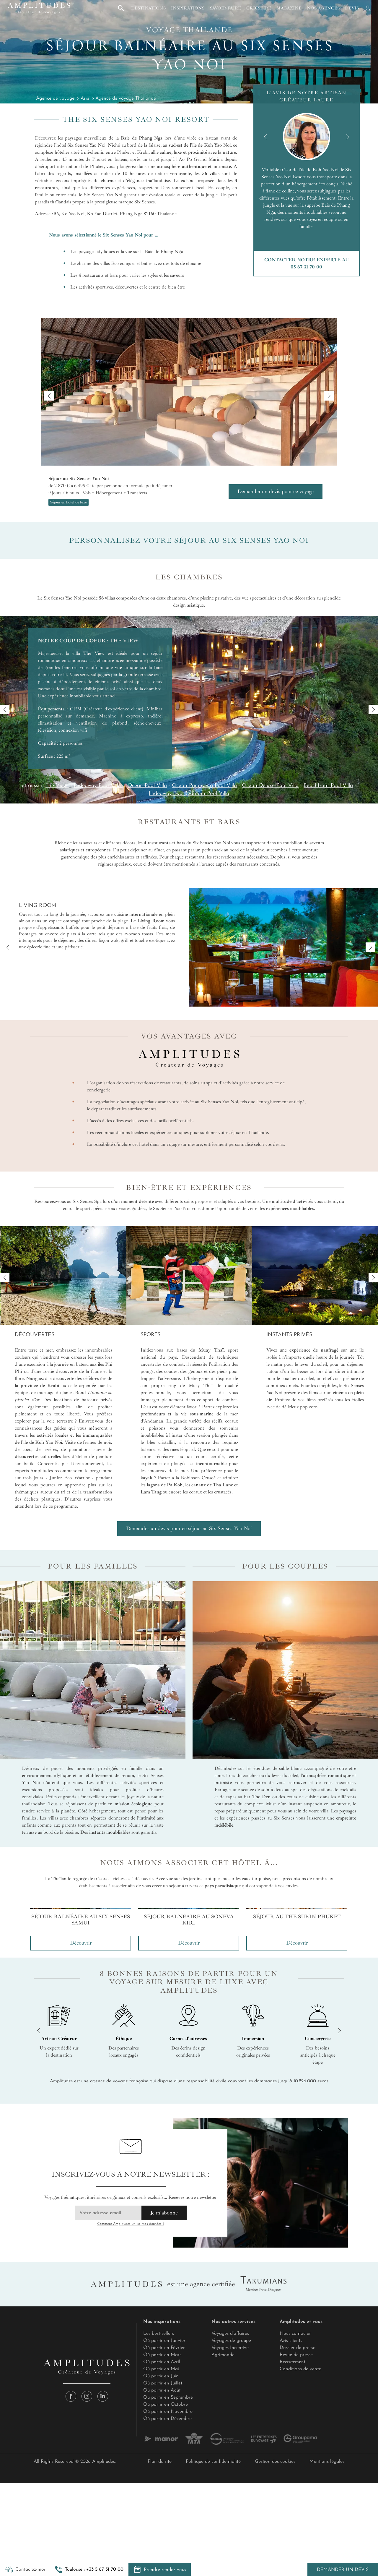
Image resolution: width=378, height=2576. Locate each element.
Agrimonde (222, 2543)
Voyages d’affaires (230, 2522)
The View (57, 785)
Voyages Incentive (230, 2536)
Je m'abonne (164, 2401)
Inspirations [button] (187, 8)
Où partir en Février (164, 2536)
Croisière (258, 8)
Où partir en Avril (161, 2550)
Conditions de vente (300, 2557)
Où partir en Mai (161, 2557)
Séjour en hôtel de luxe (68, 502)
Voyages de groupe (231, 2529)
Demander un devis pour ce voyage (275, 491)
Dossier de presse (297, 2536)
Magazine (289, 8)
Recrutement (292, 2550)
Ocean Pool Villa (147, 785)
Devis (352, 8)
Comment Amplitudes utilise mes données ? (130, 2413)
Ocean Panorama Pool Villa (204, 785)
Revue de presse (296, 2543)
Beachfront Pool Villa (328, 785)
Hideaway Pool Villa (98, 785)
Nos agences (323, 8)
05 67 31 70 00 (306, 267)
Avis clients (291, 2529)
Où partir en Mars (162, 2543)
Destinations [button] (148, 8)
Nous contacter (295, 2522)
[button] (89, 2569)
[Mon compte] (367, 8)
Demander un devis (343, 2569)
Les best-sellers (158, 2522)
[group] (80, 2023)
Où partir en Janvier (164, 2529)
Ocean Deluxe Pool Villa (270, 785)
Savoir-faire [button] (225, 8)
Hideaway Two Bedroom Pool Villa (189, 793)
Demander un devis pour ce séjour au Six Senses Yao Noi (189, 1528)
